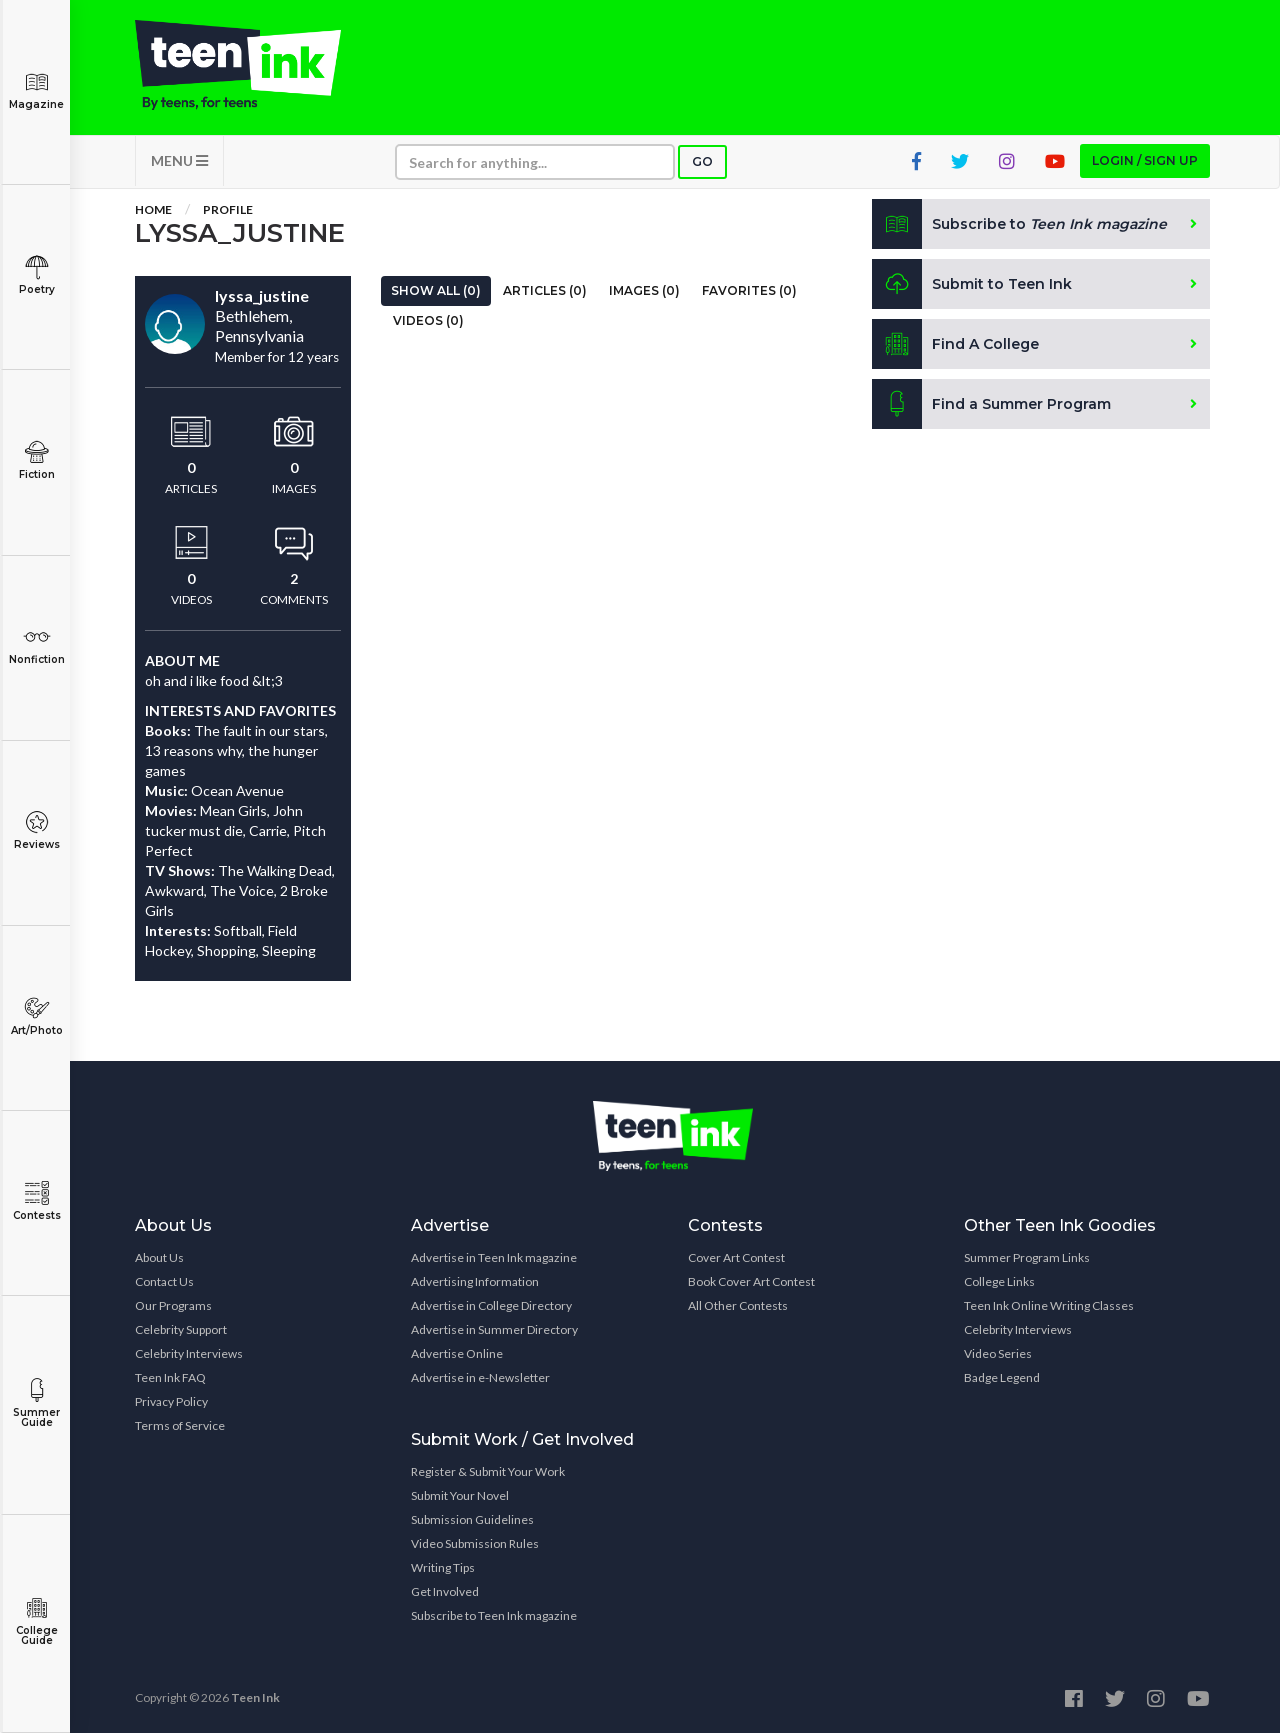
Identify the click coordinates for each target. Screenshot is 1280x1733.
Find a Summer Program (991, 404)
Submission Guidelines (472, 1519)
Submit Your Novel (460, 1495)
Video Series (998, 1353)
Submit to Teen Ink (972, 284)
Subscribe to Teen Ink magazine (494, 1615)
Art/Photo (36, 1016)
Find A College (955, 344)
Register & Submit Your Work (488, 1471)
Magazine (36, 90)
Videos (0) (428, 320)
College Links (999, 1281)
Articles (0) (545, 290)
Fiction (36, 460)
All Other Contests (738, 1305)
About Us (159, 1257)
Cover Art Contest (736, 1257)
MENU (179, 160)
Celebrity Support (181, 1329)
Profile (228, 209)
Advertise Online (457, 1353)
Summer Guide (36, 1403)
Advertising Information (475, 1281)
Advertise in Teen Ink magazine (494, 1257)
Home (153, 209)
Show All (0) (436, 290)
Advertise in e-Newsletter (480, 1377)
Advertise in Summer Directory (494, 1329)
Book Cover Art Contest (751, 1281)
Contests (36, 1201)
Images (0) (644, 290)
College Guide (36, 1621)
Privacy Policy (171, 1401)
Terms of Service (180, 1425)
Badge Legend (1002, 1377)
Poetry (36, 275)
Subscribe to (1019, 224)
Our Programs (173, 1305)
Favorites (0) (749, 290)
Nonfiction (36, 645)
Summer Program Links (1027, 1257)
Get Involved (445, 1591)
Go (702, 161)
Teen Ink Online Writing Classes (1049, 1305)
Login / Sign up (1145, 160)
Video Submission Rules (475, 1543)
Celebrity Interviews (189, 1353)
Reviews (36, 830)
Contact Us (164, 1281)
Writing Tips (443, 1567)
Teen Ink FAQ (170, 1377)
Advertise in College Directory (491, 1305)
